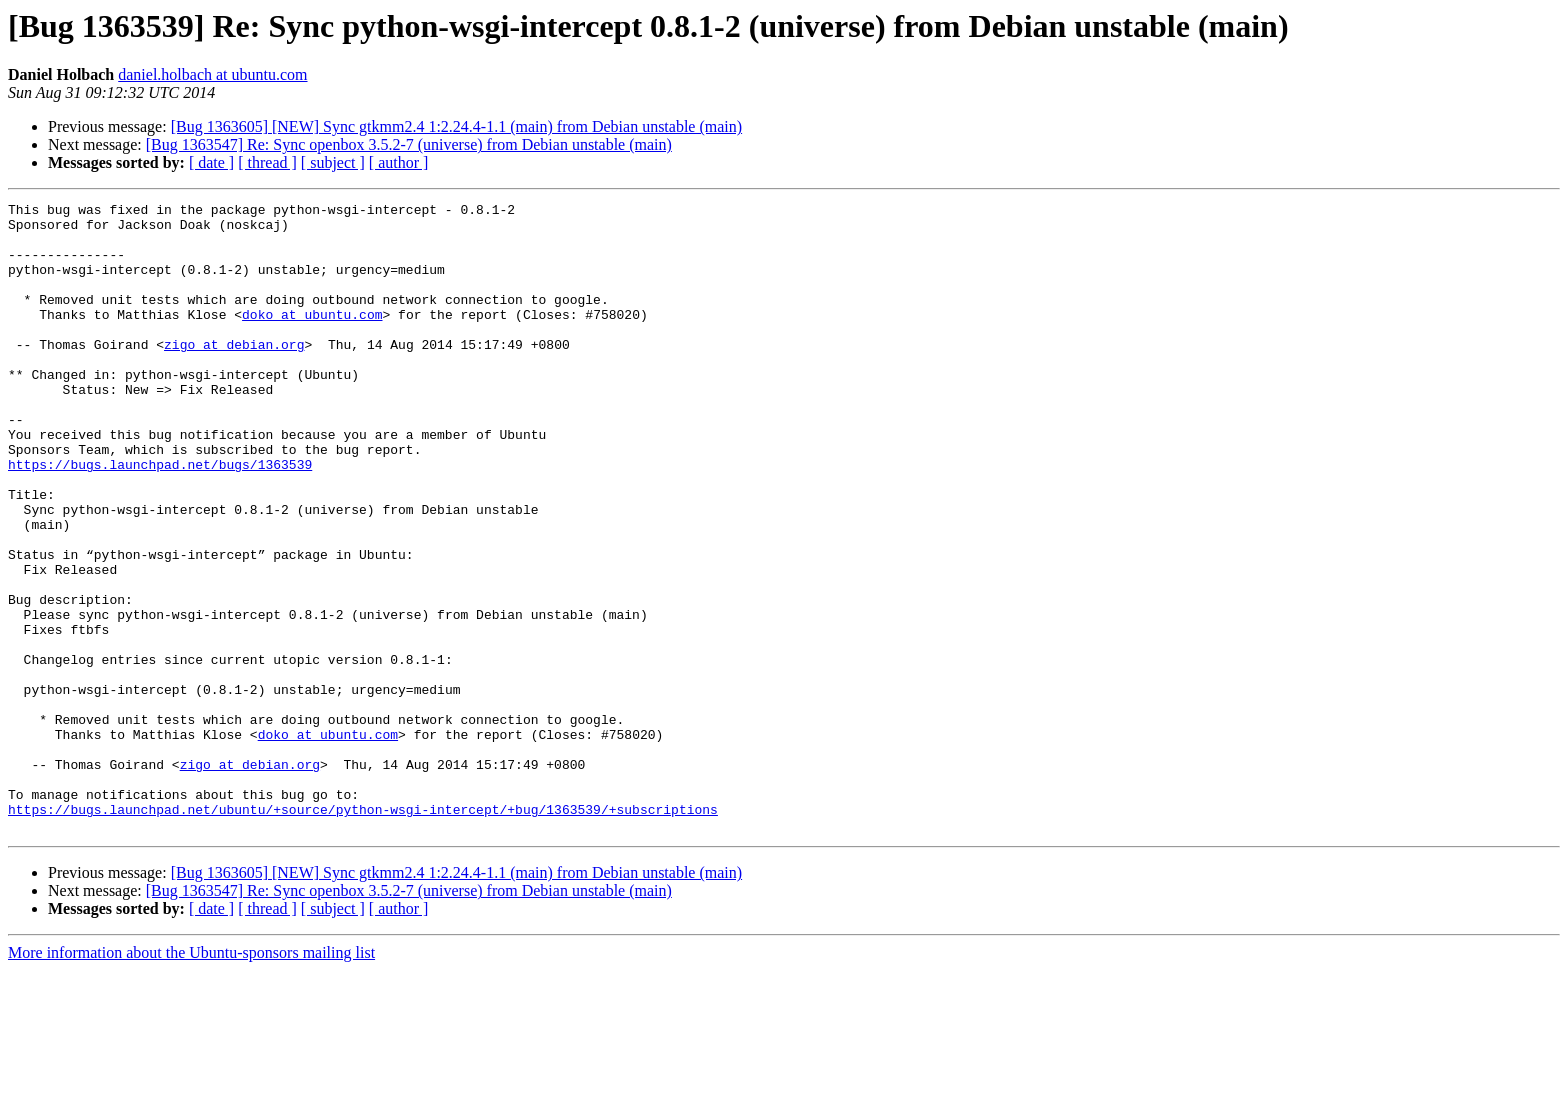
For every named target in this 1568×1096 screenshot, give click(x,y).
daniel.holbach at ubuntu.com (212, 74)
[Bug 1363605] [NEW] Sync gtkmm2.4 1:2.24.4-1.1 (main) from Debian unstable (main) (456, 126)
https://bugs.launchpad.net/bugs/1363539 (160, 518)
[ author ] (399, 162)
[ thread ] (267, 162)
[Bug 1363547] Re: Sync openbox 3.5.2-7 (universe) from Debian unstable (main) (409, 144)
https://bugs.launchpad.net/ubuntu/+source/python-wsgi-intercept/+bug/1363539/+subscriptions (363, 932)
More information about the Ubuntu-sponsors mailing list (191, 1078)
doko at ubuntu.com (312, 338)
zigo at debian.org (234, 374)
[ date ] (211, 162)
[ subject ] (333, 162)
